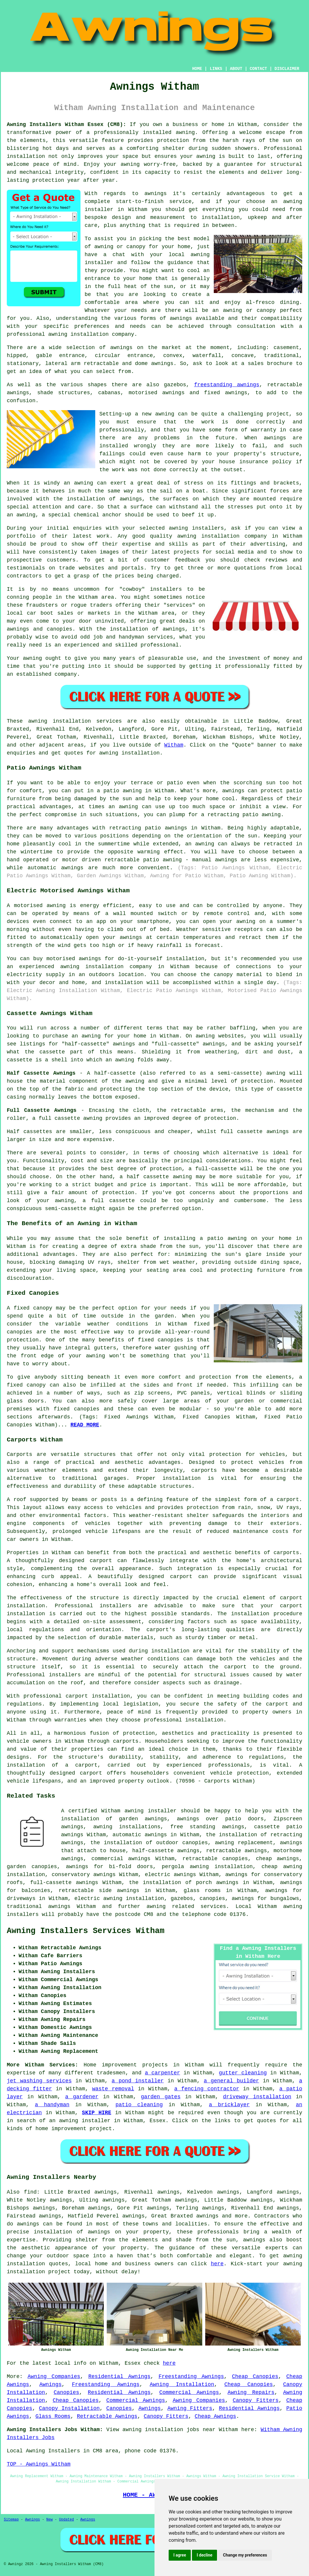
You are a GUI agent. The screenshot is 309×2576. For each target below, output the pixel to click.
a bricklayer (229, 2105)
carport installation (97, 1696)
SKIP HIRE (96, 2113)
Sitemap (11, 2520)
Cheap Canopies (255, 2376)
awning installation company (91, 334)
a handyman (52, 2105)
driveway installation (257, 2097)
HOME (197, 68)
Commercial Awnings (189, 2392)
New (49, 2520)
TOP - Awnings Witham (38, 2464)
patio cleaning (139, 2105)
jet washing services (39, 2081)
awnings (162, 363)
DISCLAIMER (287, 68)
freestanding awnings (226, 385)
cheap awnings (277, 1859)
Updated (66, 2520)
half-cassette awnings (166, 1851)
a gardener (81, 2097)
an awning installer (79, 2121)
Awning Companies (54, 2376)
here (217, 2264)
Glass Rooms (52, 2416)
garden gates (160, 2097)
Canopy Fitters (256, 2400)
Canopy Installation (69, 2408)
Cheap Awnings (215, 2416)
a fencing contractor (206, 2089)
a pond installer (138, 2081)
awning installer (150, 1811)
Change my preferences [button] (245, 2555)
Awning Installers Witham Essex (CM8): (66, 124)
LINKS (216, 68)
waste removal (113, 2089)
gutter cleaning (243, 2073)
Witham (173, 745)
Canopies (66, 2392)
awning (206, 156)
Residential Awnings (119, 2376)
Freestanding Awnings (191, 2376)
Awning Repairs (251, 2392)
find (30, 2192)
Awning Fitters (189, 2408)
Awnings (50, 2384)
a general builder (231, 2081)
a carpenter (162, 2073)
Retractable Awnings (107, 2416)
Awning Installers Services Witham (86, 1931)
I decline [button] (204, 2555)
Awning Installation (182, 2384)
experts (276, 2248)
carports (204, 1470)
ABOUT (236, 68)
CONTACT (258, 68)
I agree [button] (179, 2555)
